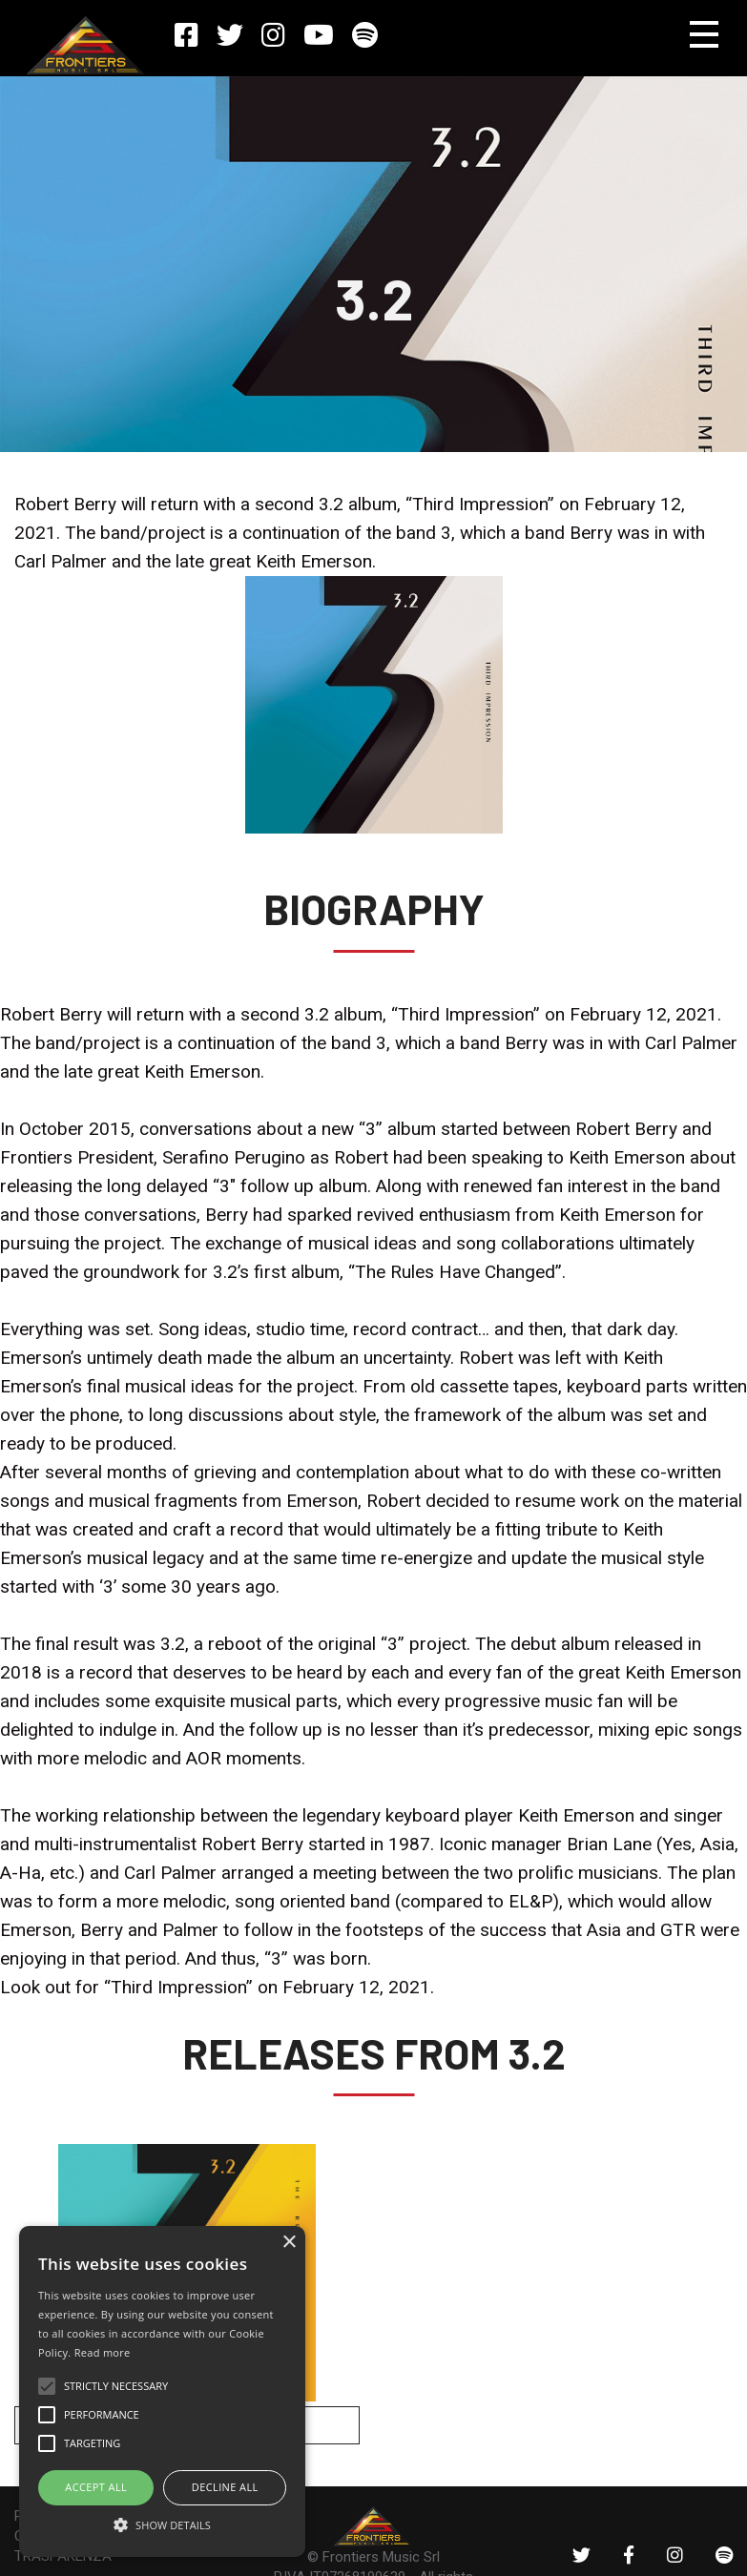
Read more (102, 2352)
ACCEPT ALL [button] (96, 2487)
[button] (162, 2523)
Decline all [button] (225, 2487)
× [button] (288, 2243)
